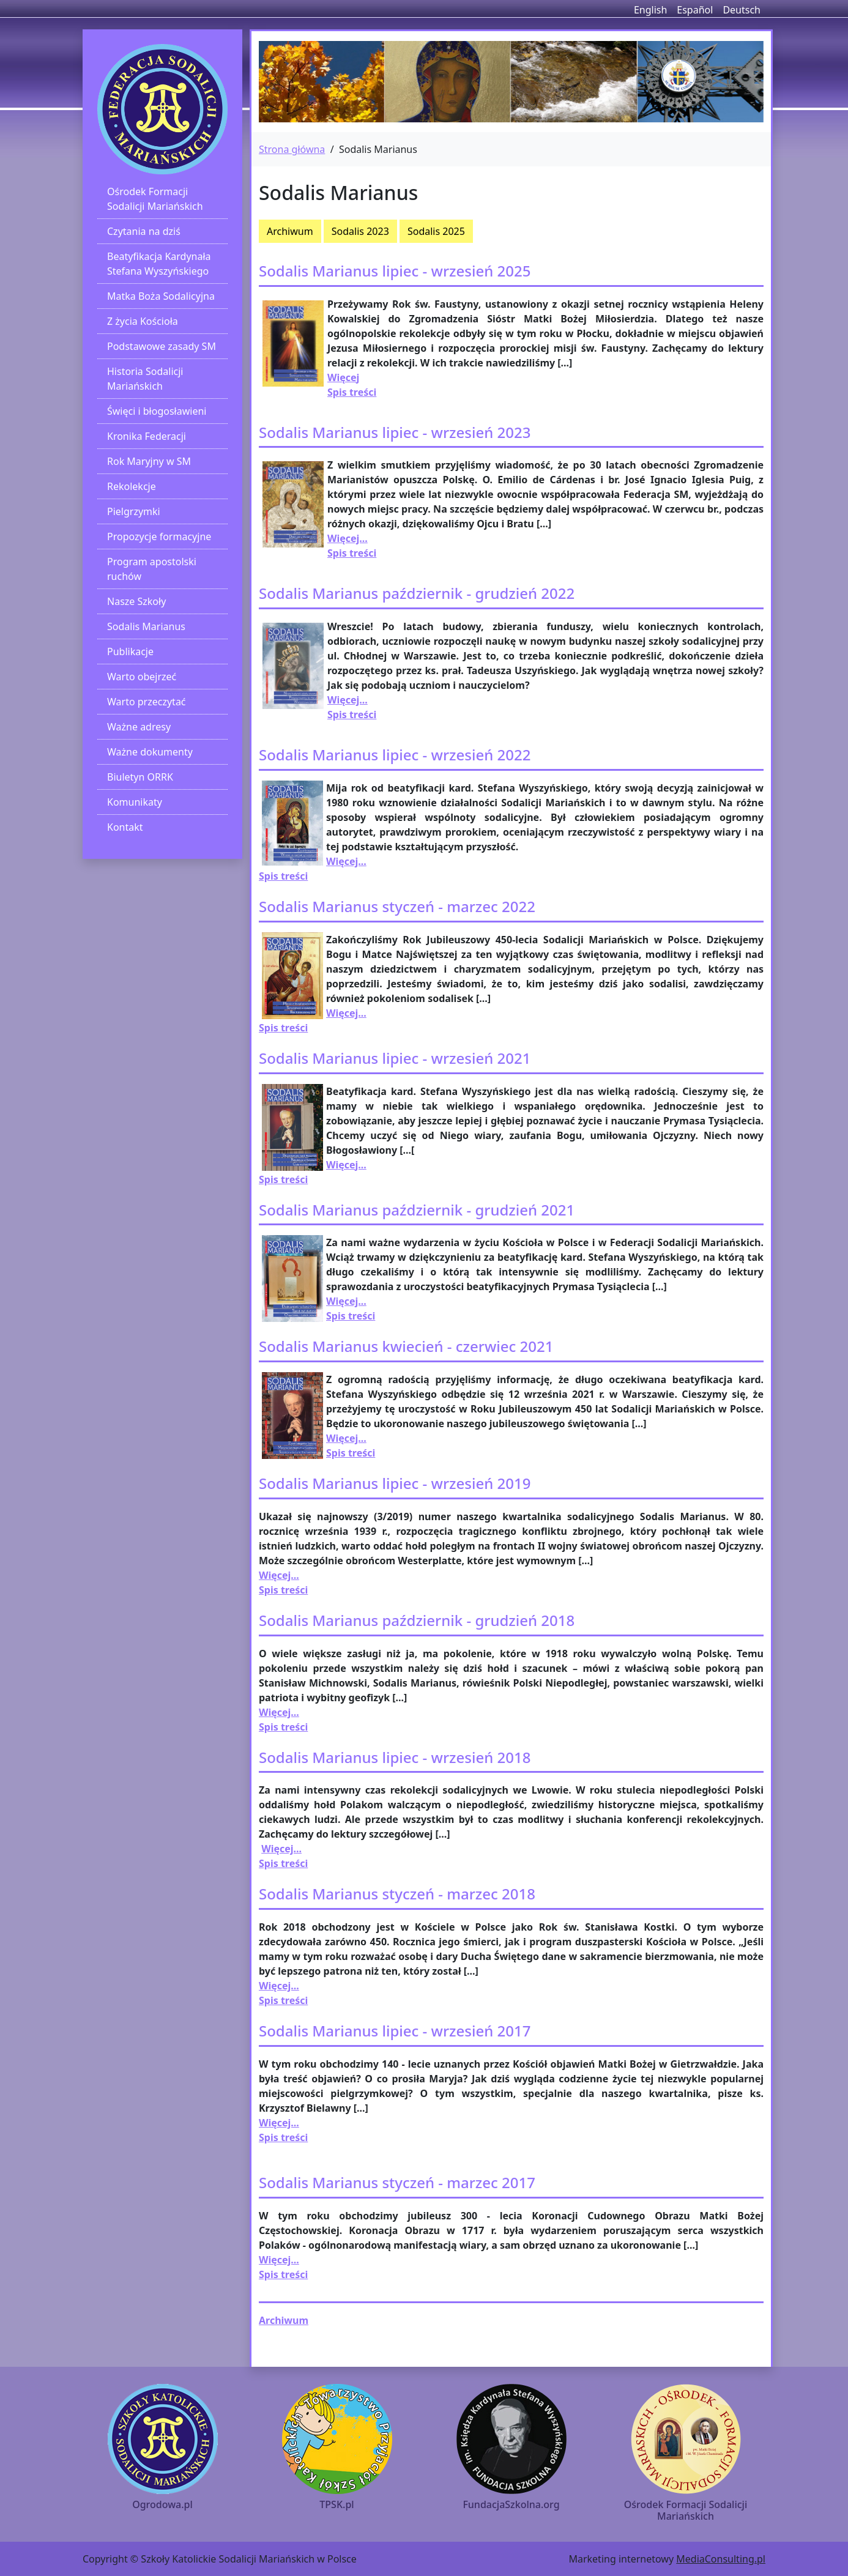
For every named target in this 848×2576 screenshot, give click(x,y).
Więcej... (347, 538)
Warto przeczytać (146, 701)
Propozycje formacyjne (159, 536)
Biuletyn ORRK (140, 777)
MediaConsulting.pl (720, 2559)
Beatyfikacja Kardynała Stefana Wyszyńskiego (159, 264)
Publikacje (130, 651)
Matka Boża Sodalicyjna (161, 296)
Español (695, 10)
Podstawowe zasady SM (161, 346)
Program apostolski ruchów (151, 569)
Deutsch (742, 10)
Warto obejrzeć (141, 676)
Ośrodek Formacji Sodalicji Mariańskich (155, 199)
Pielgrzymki (133, 511)
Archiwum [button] (290, 231)
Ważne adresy (139, 726)
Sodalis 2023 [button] (360, 231)
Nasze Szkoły (136, 601)
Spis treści (283, 876)
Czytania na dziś (143, 231)
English (650, 10)
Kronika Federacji (146, 436)
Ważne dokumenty (150, 752)
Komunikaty (134, 802)
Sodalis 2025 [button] (436, 231)
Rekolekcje (131, 486)
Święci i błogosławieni (156, 411)
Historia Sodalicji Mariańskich (145, 379)
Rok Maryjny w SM (149, 461)
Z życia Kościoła (142, 321)
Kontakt (125, 827)
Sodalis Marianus (146, 626)
